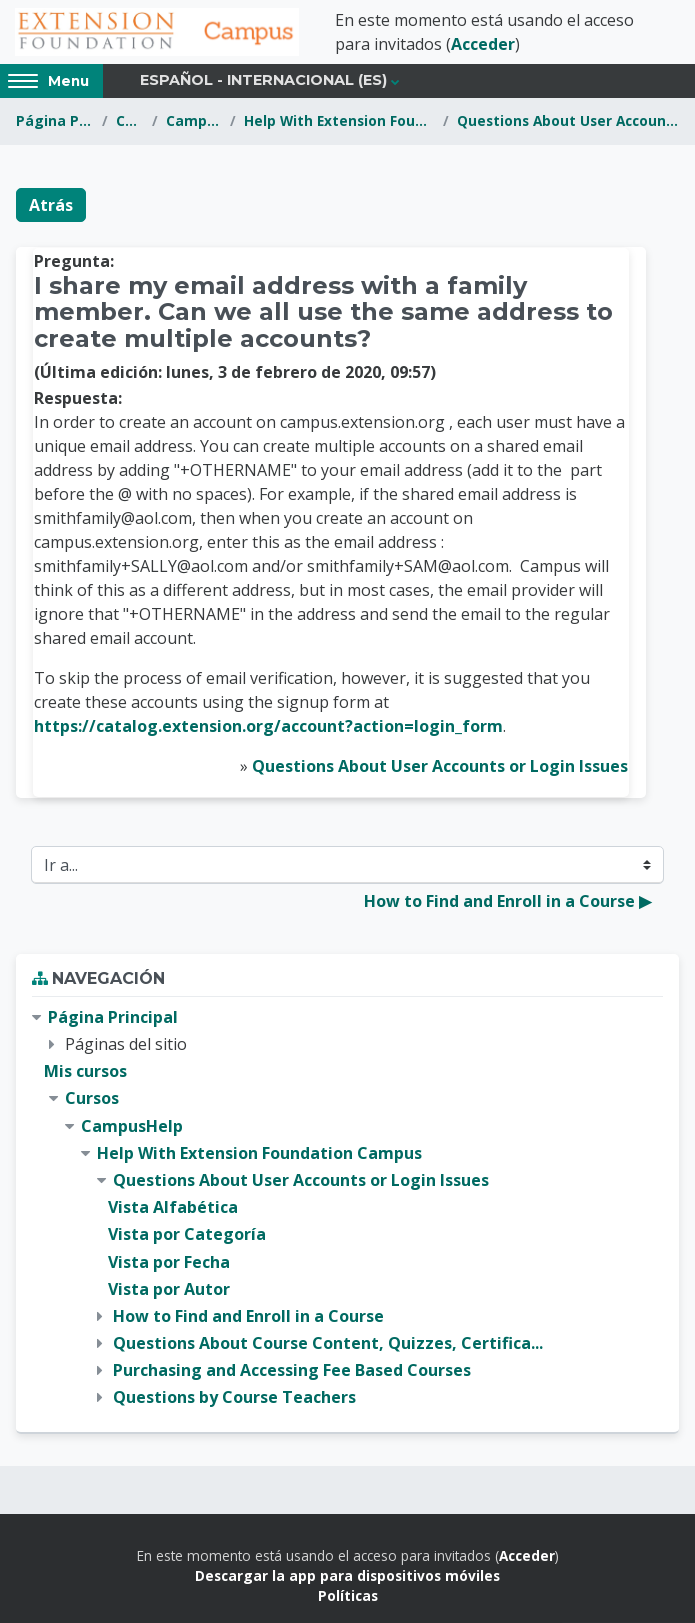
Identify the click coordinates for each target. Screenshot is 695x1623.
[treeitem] (347, 1208)
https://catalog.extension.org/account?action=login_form (268, 726)
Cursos (129, 120)
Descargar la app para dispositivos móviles (347, 1575)
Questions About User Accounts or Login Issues (568, 120)
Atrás (51, 205)
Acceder (483, 44)
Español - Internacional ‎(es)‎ (263, 80)
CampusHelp (194, 120)
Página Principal (55, 120)
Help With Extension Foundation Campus (339, 120)
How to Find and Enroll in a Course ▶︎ (507, 901)
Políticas (348, 1595)
